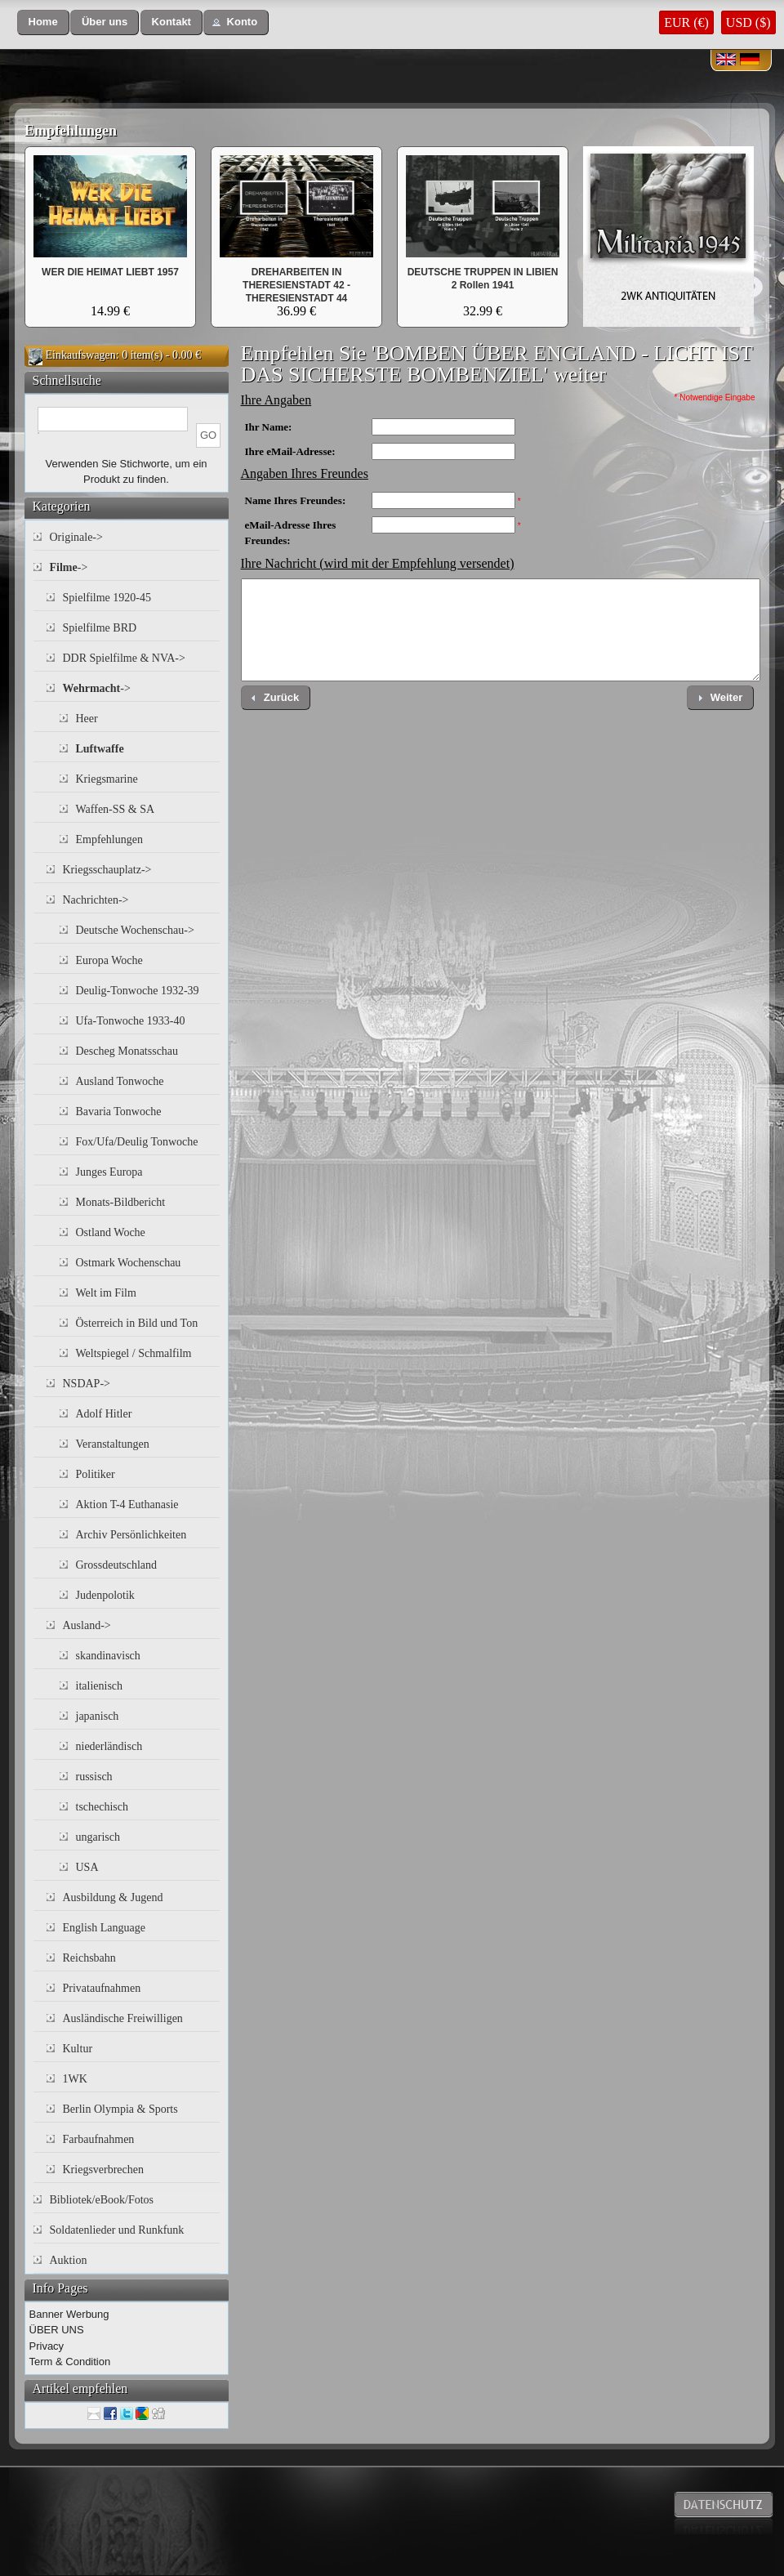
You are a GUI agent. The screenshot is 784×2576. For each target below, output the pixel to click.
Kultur (78, 2048)
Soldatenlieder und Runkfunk (117, 2230)
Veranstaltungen (112, 1444)
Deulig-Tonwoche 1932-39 (137, 990)
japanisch (97, 1716)
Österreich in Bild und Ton (137, 1323)
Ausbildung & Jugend (113, 1897)
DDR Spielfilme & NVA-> (124, 658)
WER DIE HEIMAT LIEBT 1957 (110, 272)
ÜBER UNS (56, 2330)
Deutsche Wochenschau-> (135, 930)
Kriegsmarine (107, 779)
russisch (94, 1776)
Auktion (68, 2260)
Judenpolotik (105, 1595)
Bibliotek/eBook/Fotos (102, 2200)
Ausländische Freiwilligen (123, 2018)
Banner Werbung (69, 2314)
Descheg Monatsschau (127, 1051)
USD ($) (748, 22)
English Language (104, 1928)
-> (69, 567)
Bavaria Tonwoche (119, 1111)
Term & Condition (70, 2361)
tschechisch (102, 1807)
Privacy (47, 2346)
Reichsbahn (89, 1958)
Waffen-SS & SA (115, 809)
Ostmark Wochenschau (128, 1263)
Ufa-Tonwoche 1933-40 (130, 1021)
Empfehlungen (70, 131)
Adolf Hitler (104, 1414)
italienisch (99, 1686)
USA (87, 1867)
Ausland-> (87, 1625)
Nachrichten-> (96, 900)
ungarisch (98, 1837)
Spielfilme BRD (100, 628)
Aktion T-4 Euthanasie (127, 1504)
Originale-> (76, 537)
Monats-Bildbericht (121, 1202)
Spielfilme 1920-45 (107, 598)
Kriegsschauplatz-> (107, 870)
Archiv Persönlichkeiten (131, 1535)
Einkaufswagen (81, 355)
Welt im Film (106, 1293)
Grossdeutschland (117, 1565)
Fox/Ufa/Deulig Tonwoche (137, 1142)
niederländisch (109, 1746)
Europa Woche (109, 960)
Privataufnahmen (102, 1988)
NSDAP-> (86, 1383)
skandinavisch (108, 1656)
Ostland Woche (110, 1232)
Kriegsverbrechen (104, 2169)
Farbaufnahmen (99, 2139)
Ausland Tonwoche (120, 1081)
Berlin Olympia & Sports (120, 2109)
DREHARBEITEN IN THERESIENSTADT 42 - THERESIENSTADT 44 (296, 285)
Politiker (95, 1474)
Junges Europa (109, 1172)
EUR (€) (686, 22)
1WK (75, 2079)
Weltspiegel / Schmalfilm (134, 1353)
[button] (43, 22)
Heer (87, 718)
